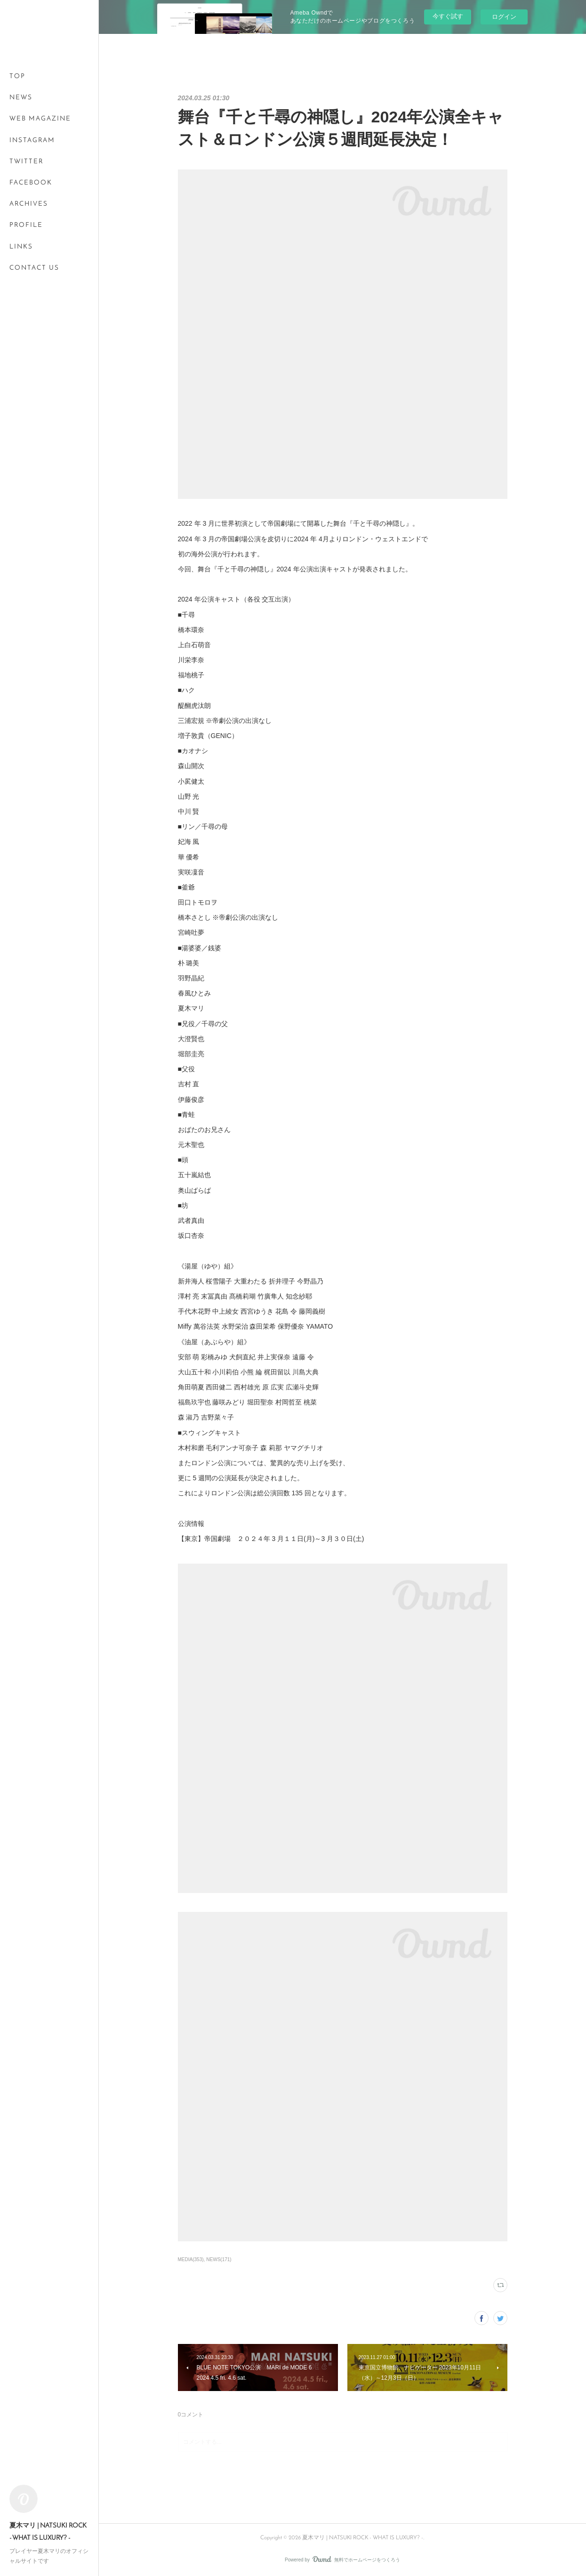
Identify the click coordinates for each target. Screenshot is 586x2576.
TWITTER (26, 161)
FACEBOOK (30, 182)
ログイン (504, 16)
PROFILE (26, 225)
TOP (17, 76)
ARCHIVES (28, 204)
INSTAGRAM (32, 140)
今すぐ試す (448, 16)
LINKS (21, 246)
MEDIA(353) (191, 2259)
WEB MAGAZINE (40, 118)
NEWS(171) (218, 2259)
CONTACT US (34, 268)
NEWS (20, 97)
